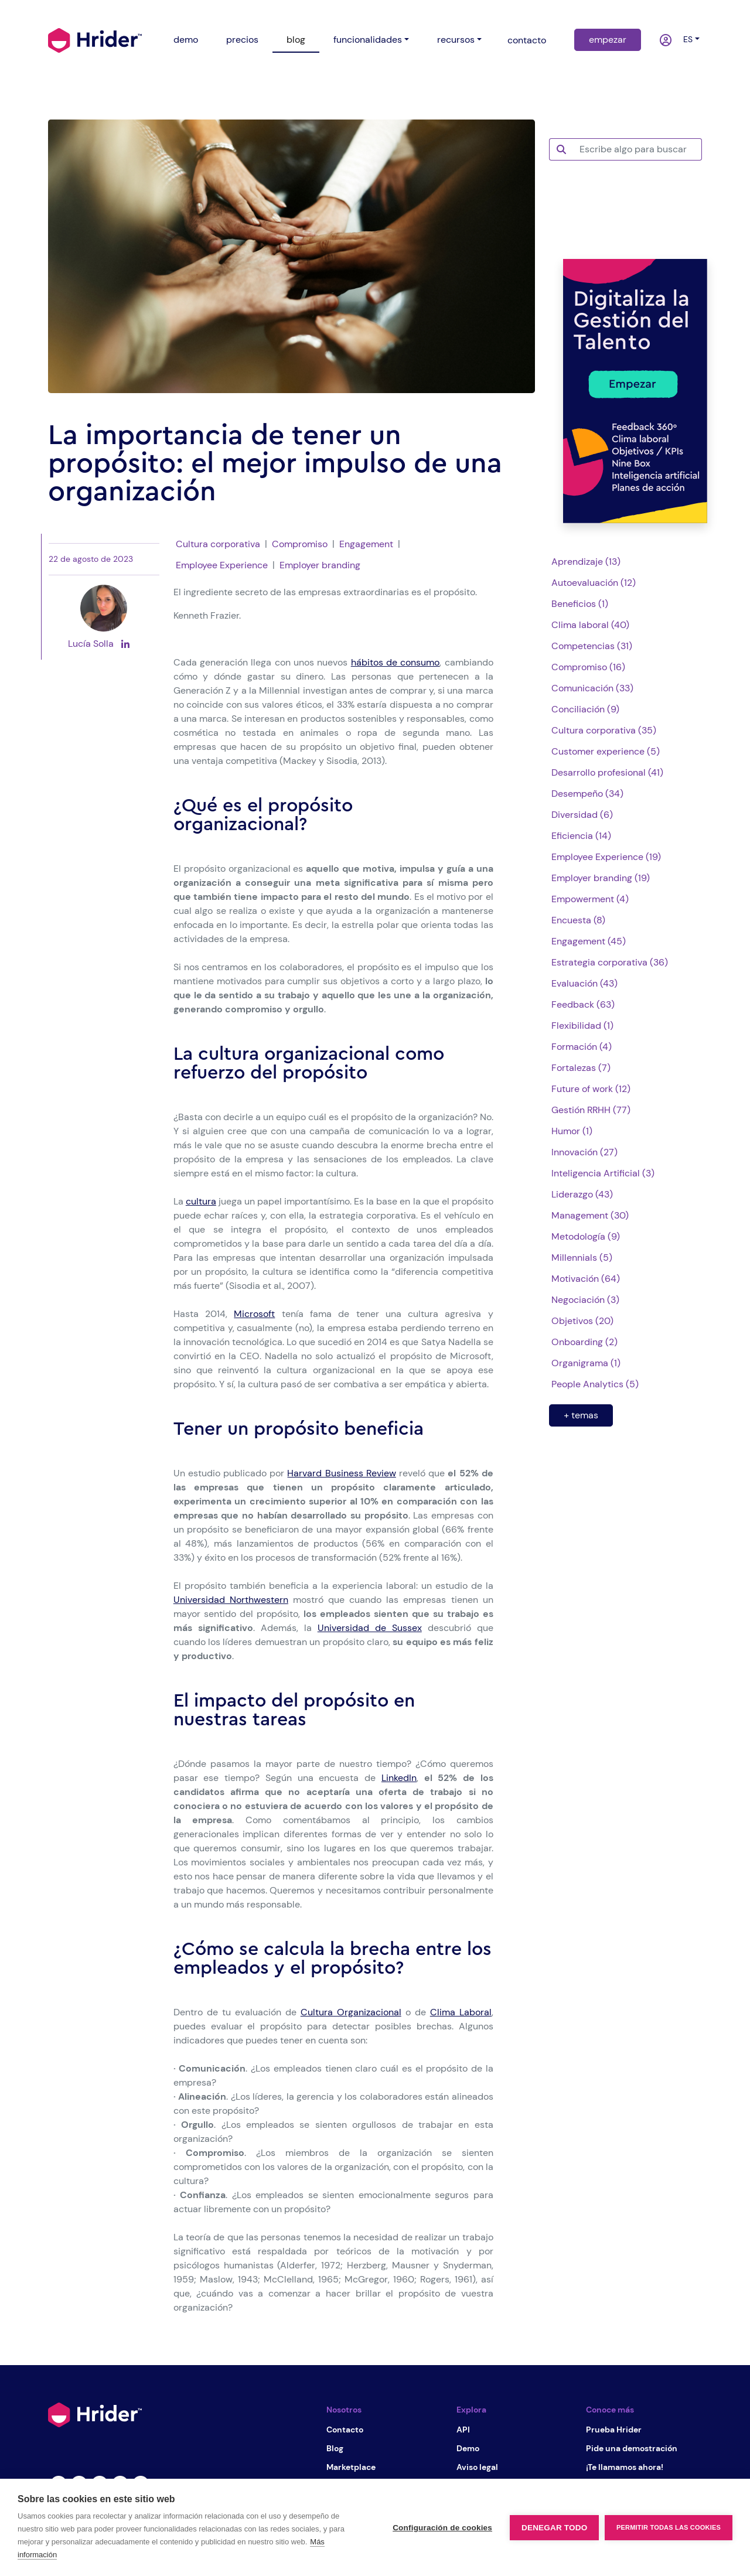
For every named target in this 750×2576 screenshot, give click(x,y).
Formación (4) (581, 1046)
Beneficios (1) (579, 604)
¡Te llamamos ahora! (624, 2467)
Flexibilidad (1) (582, 1025)
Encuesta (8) (578, 920)
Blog (334, 2448)
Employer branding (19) (600, 878)
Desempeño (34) (587, 793)
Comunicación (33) (592, 688)
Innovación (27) (584, 1152)
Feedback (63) (583, 1004)
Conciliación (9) (585, 709)
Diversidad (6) (582, 814)
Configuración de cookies (442, 2527)
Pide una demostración (631, 2448)
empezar (607, 39)
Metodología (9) (585, 1236)
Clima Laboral (461, 2012)
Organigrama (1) (586, 1363)
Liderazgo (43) (582, 1194)
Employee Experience (222, 565)
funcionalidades (367, 39)
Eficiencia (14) (581, 836)
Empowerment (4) (590, 899)
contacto (526, 40)
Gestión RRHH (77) (590, 1110)
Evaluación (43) (584, 983)
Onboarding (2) (584, 1342)
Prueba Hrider (614, 2429)
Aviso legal (477, 2467)
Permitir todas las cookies (668, 2527)
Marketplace (351, 2467)
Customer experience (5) (605, 751)
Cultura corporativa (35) (603, 730)
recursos (456, 39)
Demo (467, 2448)
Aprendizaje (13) (586, 561)
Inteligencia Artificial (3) (602, 1173)
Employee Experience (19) (606, 857)
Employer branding (319, 565)
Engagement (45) (588, 941)
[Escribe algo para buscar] (637, 149)
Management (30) (590, 1215)
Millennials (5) (581, 1257)
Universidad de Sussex (370, 1628)
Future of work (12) (590, 1089)
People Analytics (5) (595, 1384)
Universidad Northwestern (230, 1600)
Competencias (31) (591, 646)
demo (185, 39)
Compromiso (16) (588, 667)
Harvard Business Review (341, 1473)
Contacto (344, 2429)
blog (296, 39)
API (463, 2429)
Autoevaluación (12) (593, 582)
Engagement (366, 544)
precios (242, 39)
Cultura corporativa (218, 544)
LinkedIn (399, 1778)
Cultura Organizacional (351, 2012)
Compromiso (300, 544)
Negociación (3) (585, 1300)
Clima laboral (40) (590, 625)
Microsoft (254, 1314)
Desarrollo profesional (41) (607, 772)
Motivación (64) (585, 1278)
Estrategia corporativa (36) (609, 962)
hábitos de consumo (395, 662)
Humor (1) (571, 1131)
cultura (201, 1201)
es (685, 39)
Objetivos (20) (582, 1321)
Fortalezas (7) (581, 1068)
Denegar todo (554, 2527)
